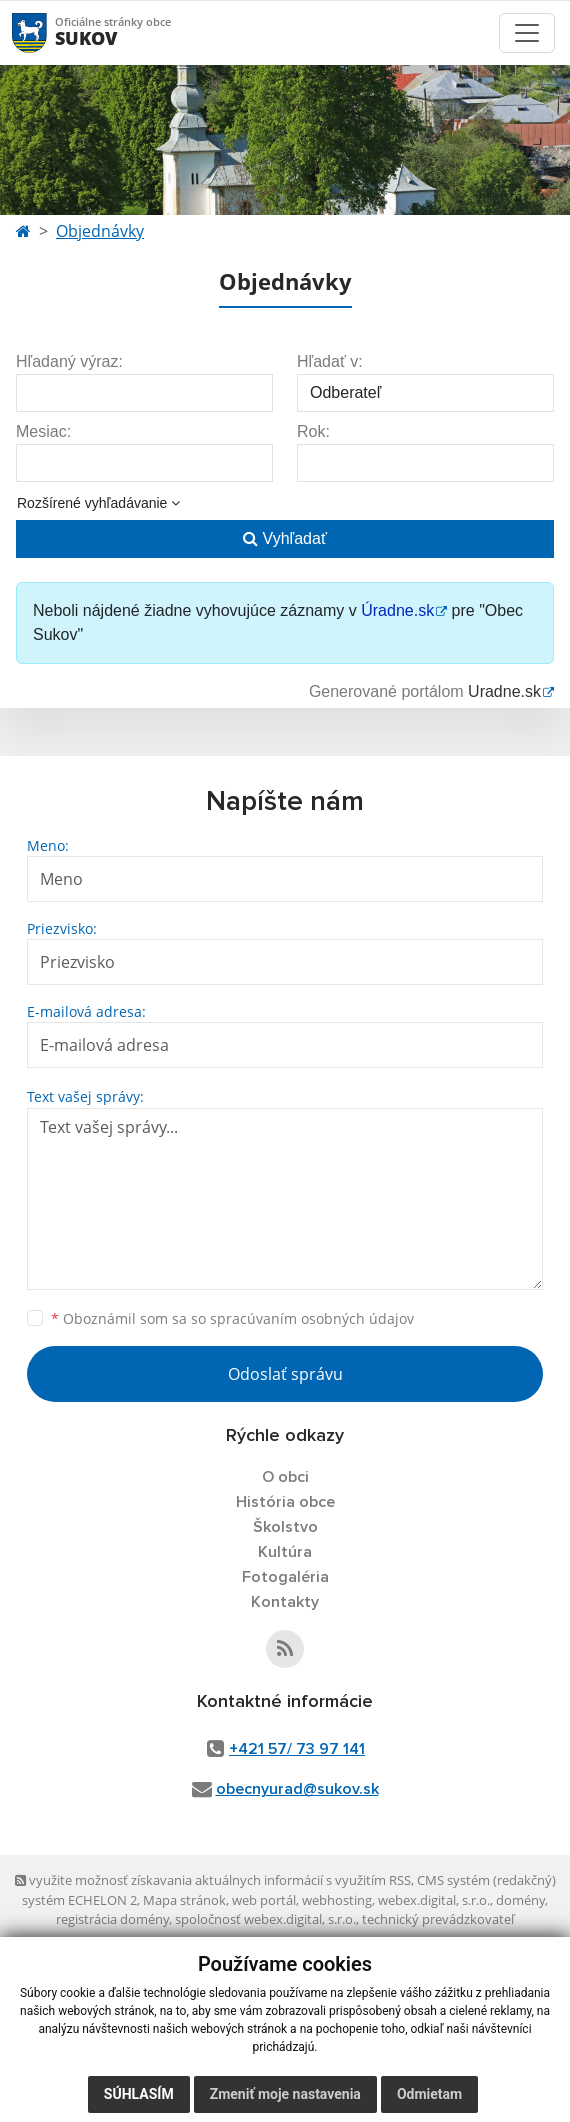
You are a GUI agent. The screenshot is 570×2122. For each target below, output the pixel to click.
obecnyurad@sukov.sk (297, 1789)
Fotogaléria (285, 1577)
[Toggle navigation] (527, 33)
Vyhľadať (285, 538)
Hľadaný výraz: (69, 361)
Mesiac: (43, 431)
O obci (285, 1477)
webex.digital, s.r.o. (434, 1900)
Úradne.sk (397, 610)
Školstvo (285, 1527)
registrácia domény (112, 1919)
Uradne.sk (504, 691)
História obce (285, 1502)
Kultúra (285, 1552)
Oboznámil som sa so (232, 1318)
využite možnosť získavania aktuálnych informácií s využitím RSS (213, 1880)
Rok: (313, 431)
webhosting (337, 1900)
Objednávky (100, 231)
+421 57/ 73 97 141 (297, 1749)
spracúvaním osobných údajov (312, 1318)
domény (520, 1900)
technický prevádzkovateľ (438, 1919)
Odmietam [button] (429, 2094)
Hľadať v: (330, 361)
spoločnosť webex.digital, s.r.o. (265, 1919)
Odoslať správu (285, 1374)
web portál (264, 1900)
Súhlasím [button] (139, 2094)
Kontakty (285, 1602)
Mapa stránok (184, 1900)
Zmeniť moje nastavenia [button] (285, 2094)
